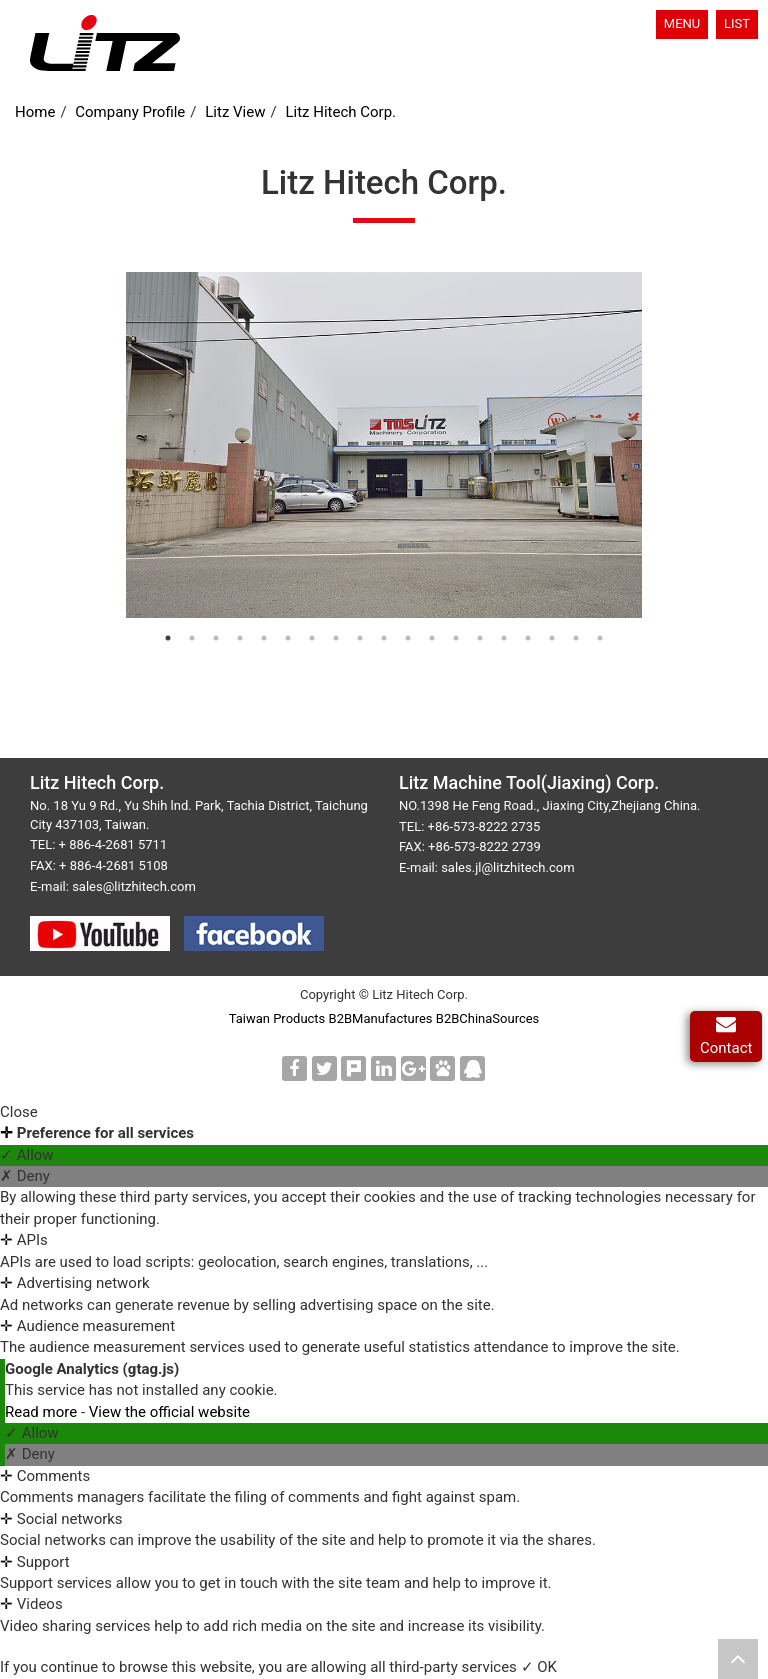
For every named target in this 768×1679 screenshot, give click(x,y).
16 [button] (538, 643)
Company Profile (130, 112)
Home (35, 112)
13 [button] (466, 643)
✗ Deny (25, 1176)
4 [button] (250, 643)
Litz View (235, 112)
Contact (726, 1037)
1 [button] (178, 643)
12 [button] (442, 643)
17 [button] (562, 643)
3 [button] (226, 643)
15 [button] (514, 643)
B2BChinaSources (488, 1018)
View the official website (169, 1412)
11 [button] (418, 643)
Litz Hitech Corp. (340, 112)
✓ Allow (27, 1155)
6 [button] (298, 643)
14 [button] (490, 643)
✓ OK (539, 1667)
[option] (384, 445)
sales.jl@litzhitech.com (507, 867)
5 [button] (274, 643)
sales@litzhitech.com (134, 886)
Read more (43, 1412)
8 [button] (346, 643)
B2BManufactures (381, 1018)
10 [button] (394, 643)
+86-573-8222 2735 (484, 826)
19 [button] (610, 643)
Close (19, 1112)
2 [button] (202, 643)
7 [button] (322, 643)
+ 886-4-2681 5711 (113, 844)
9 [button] (370, 643)
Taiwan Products (277, 1018)
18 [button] (586, 643)
